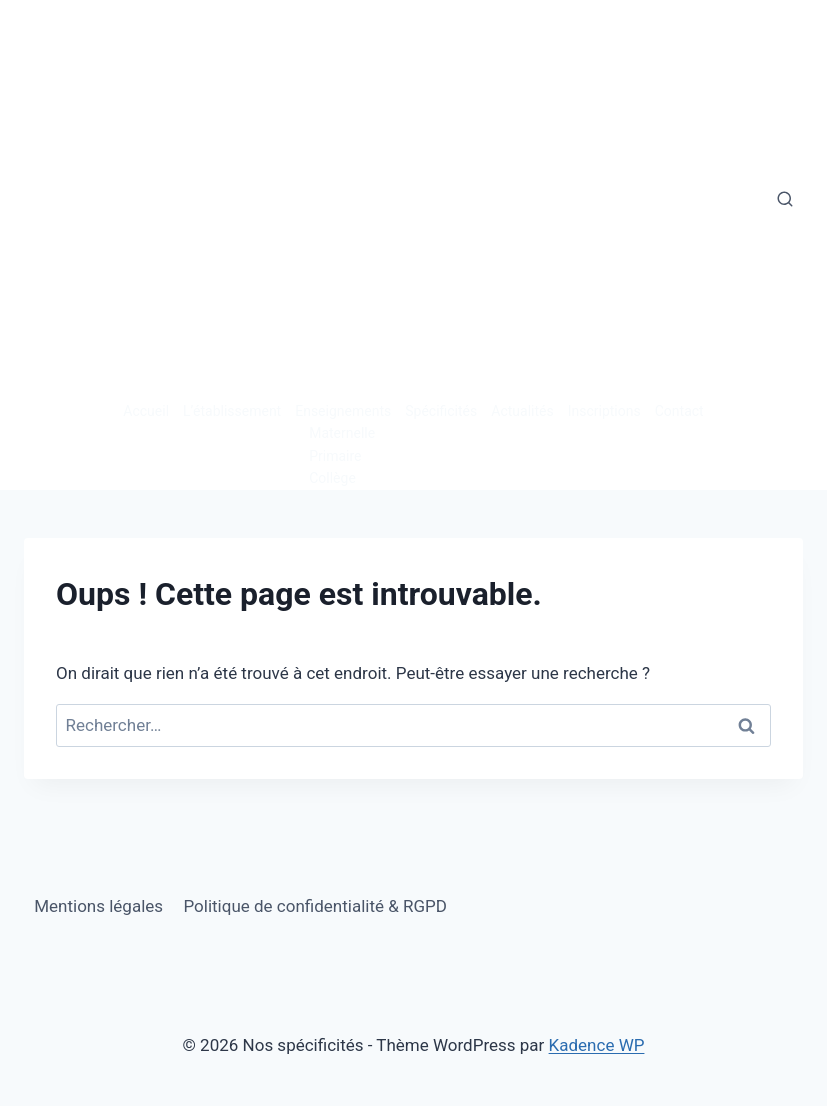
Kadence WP (597, 1045)
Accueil (146, 411)
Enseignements (343, 411)
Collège (332, 478)
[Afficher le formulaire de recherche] (785, 200)
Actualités (522, 411)
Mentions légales (98, 906)
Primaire (335, 456)
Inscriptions (604, 411)
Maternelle (342, 433)
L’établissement (232, 411)
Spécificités (441, 411)
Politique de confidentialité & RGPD (314, 906)
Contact (679, 411)
